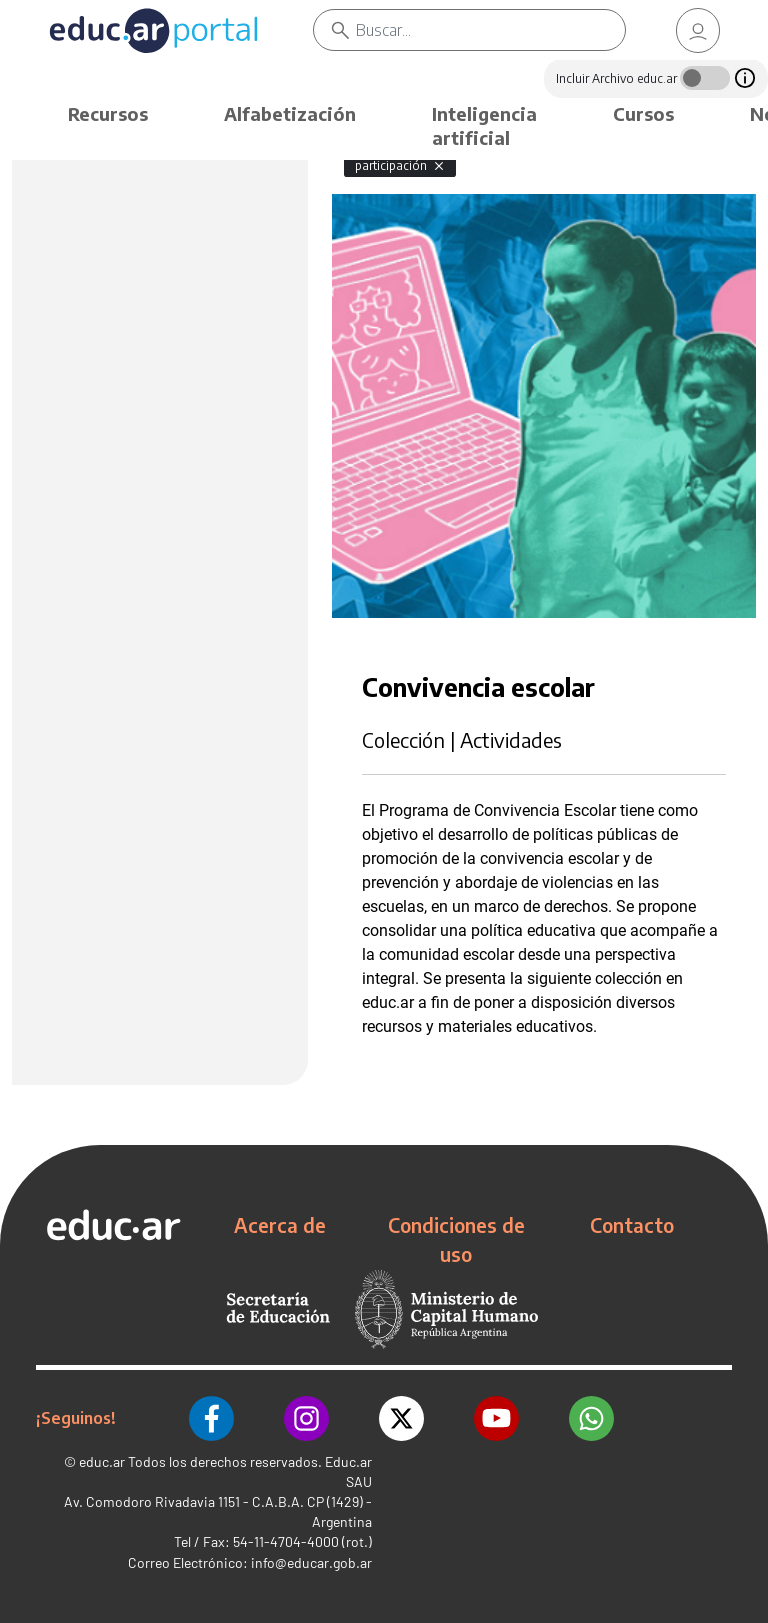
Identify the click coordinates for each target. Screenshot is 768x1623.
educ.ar (102, 1461)
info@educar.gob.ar (311, 1562)
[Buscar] (490, 30)
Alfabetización (290, 113)
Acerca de (280, 1225)
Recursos (108, 113)
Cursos (643, 113)
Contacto (632, 1225)
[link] (698, 30)
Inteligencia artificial (484, 125)
